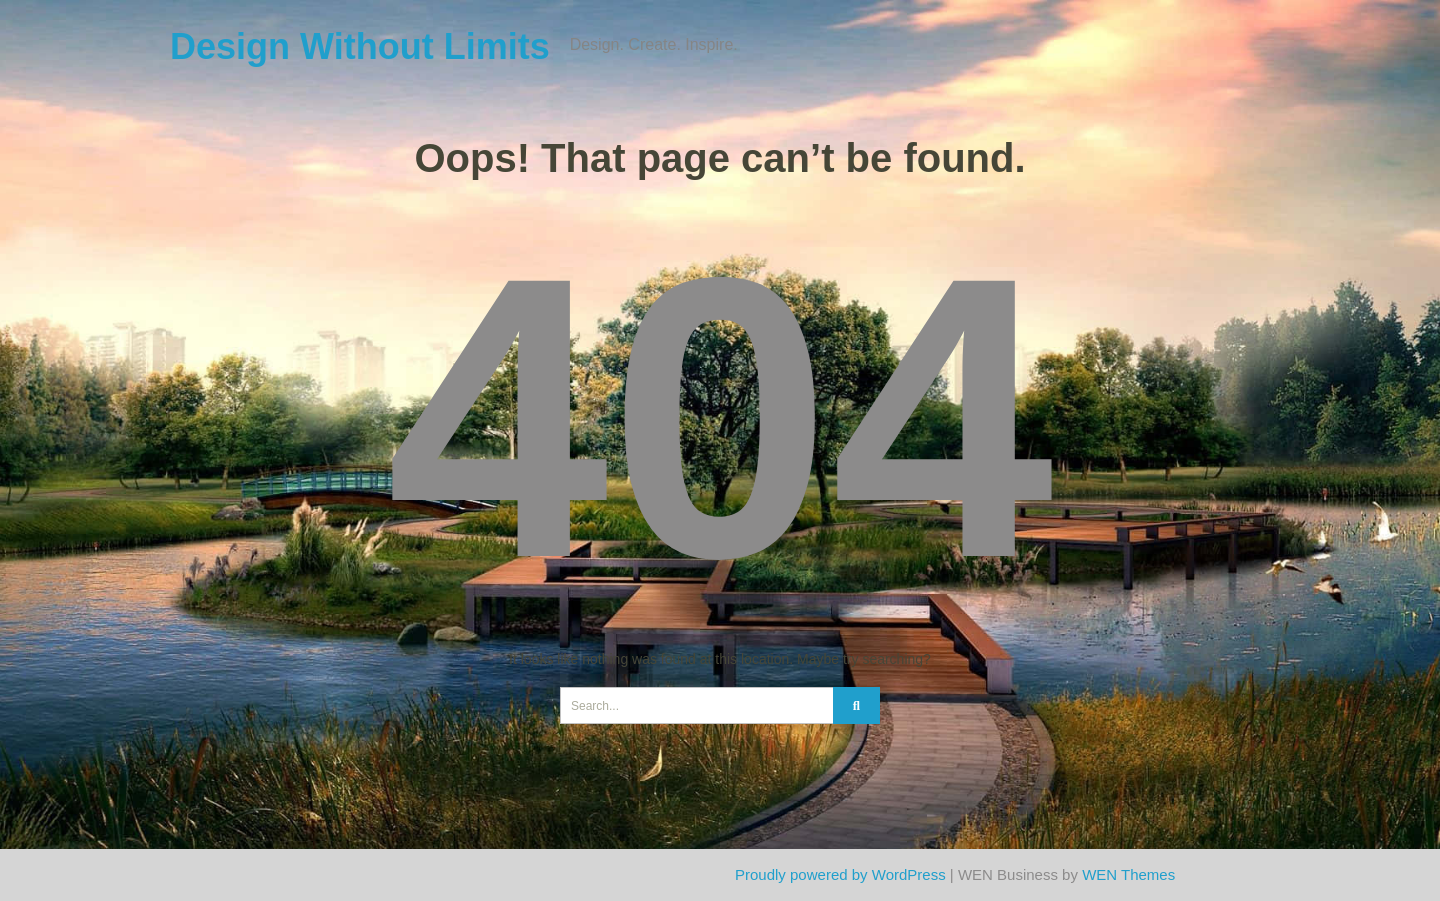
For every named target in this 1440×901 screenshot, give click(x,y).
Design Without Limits (360, 46)
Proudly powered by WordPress (840, 874)
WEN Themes (1128, 874)
